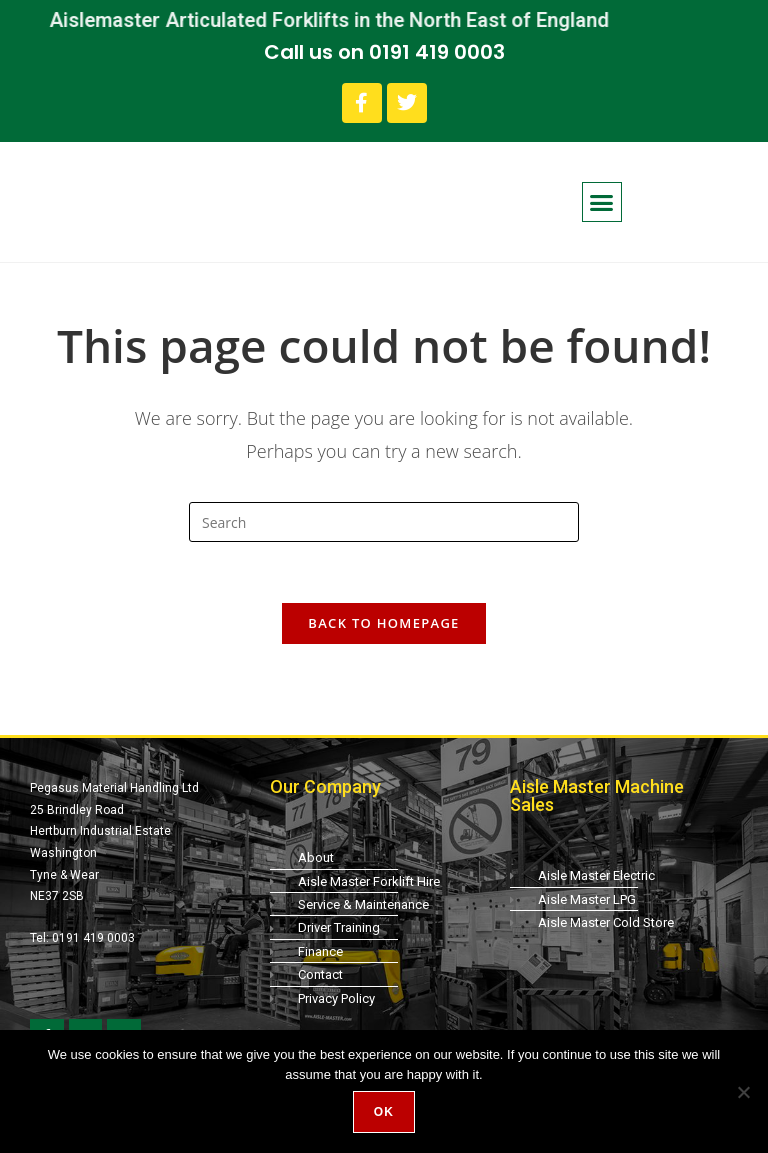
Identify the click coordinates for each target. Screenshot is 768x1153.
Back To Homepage (383, 623)
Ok (384, 1112)
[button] (602, 202)
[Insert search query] (384, 522)
